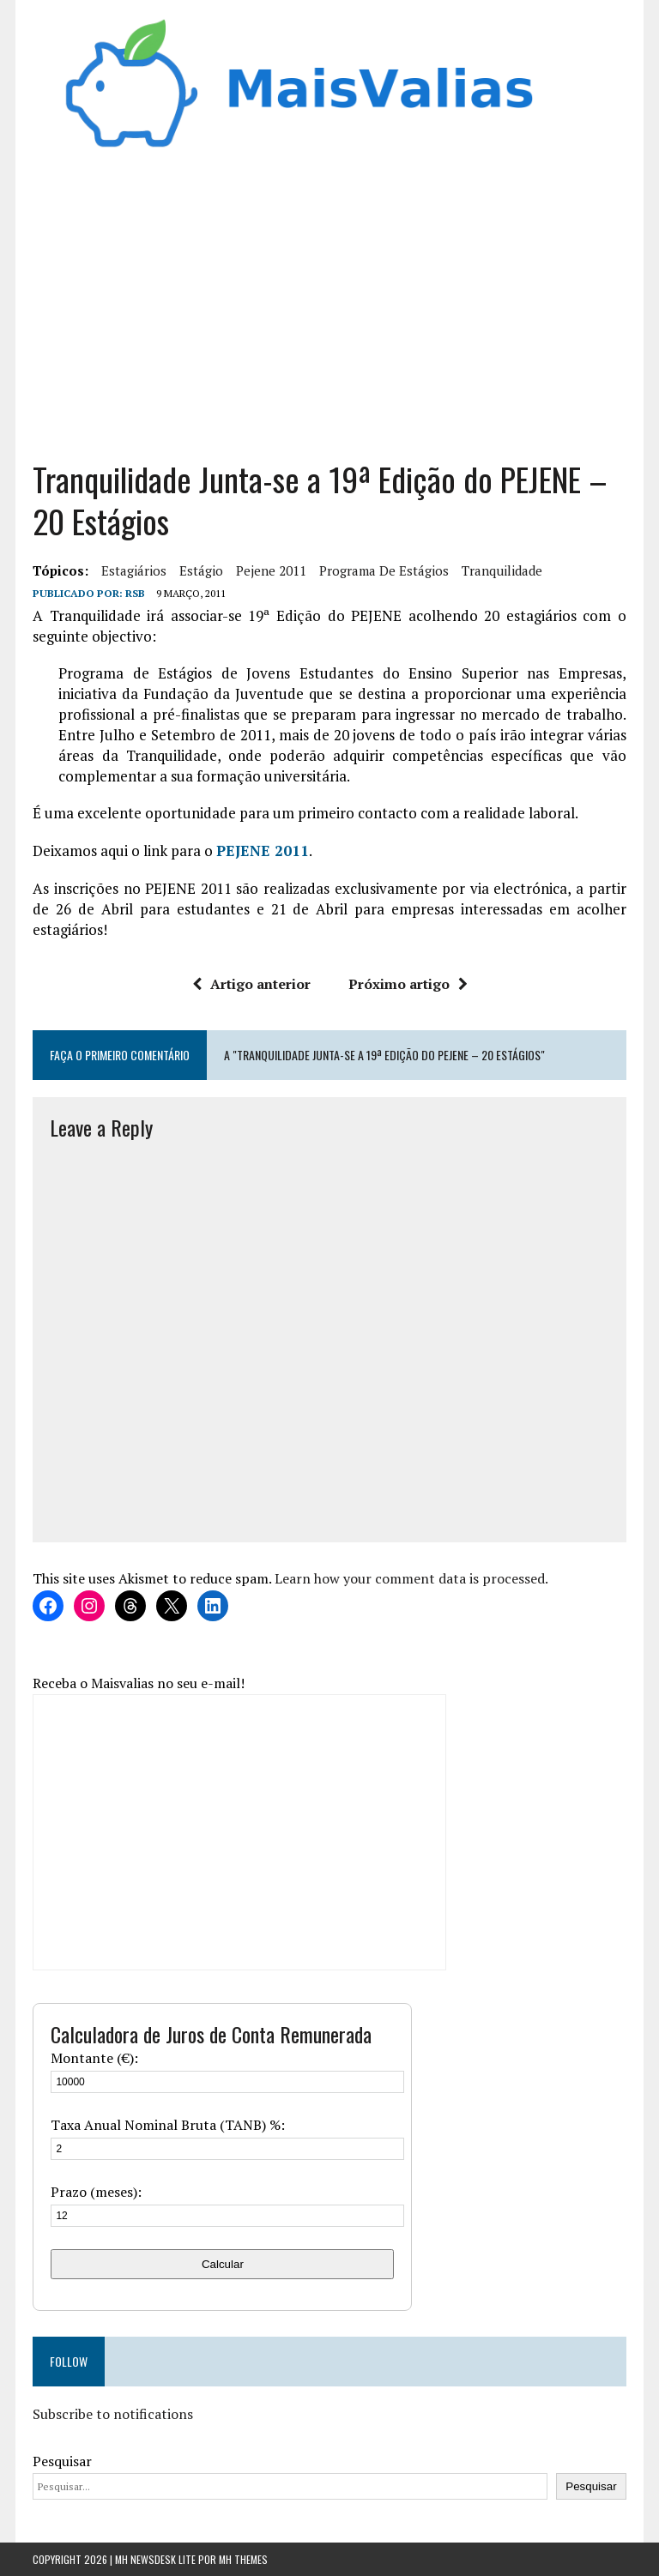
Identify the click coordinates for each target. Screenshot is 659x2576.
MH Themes (243, 2559)
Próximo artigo (408, 983)
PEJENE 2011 (262, 850)
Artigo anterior (251, 983)
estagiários (133, 570)
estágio (201, 570)
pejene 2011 (271, 570)
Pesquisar (62, 2461)
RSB (135, 593)
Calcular (223, 2264)
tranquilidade (502, 570)
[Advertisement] (329, 312)
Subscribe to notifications (113, 2413)
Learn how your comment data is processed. (411, 1578)
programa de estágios (384, 570)
